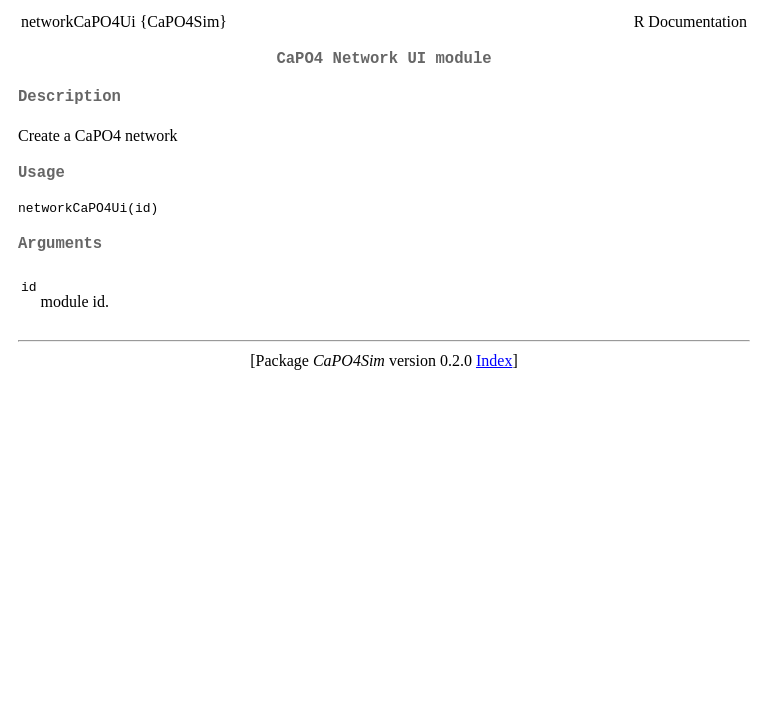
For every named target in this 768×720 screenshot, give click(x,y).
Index (494, 360)
